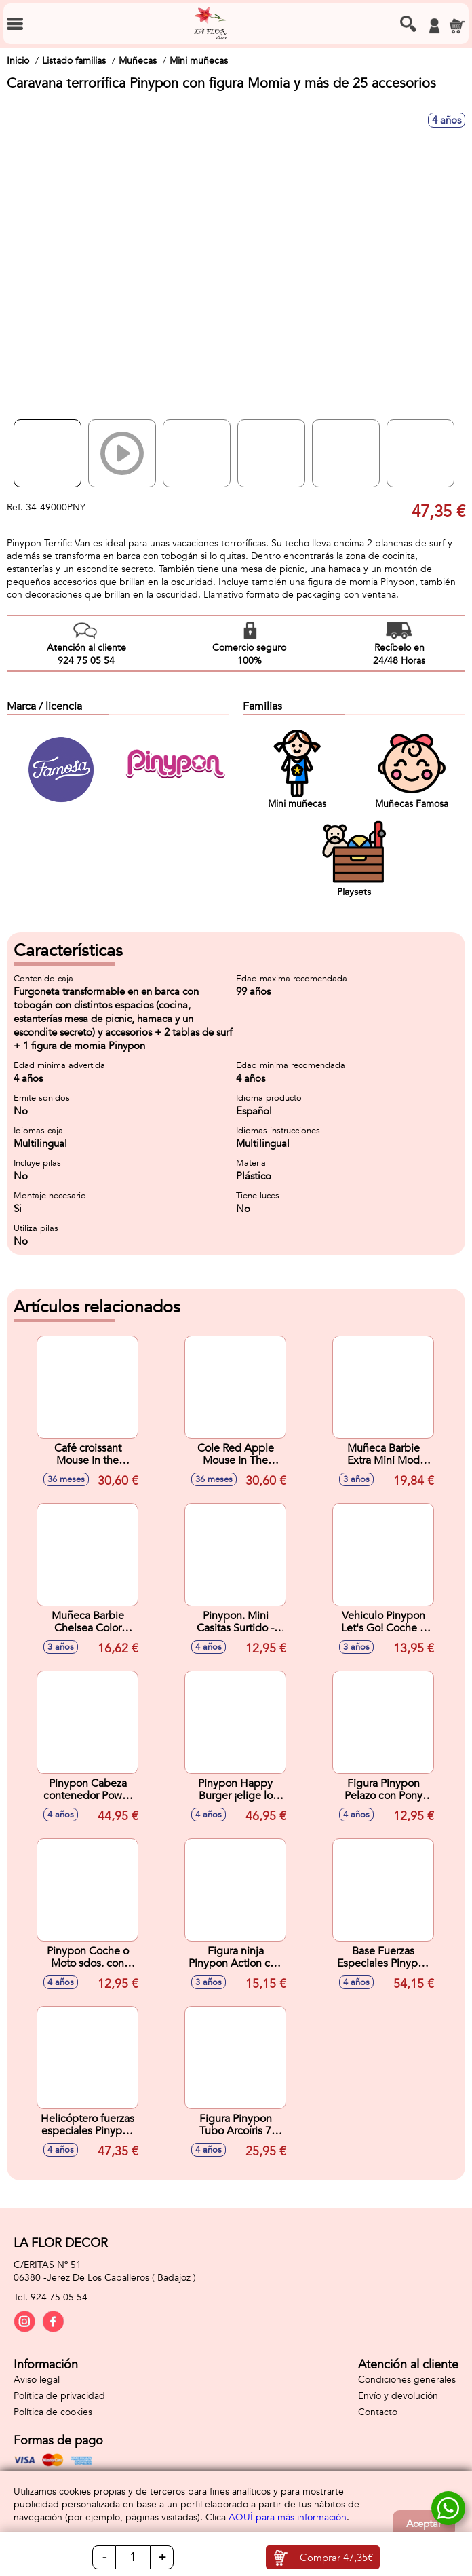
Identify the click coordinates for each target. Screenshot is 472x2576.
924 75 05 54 (59, 2297)
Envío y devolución (398, 2395)
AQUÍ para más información (288, 2517)
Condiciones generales (407, 2379)
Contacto (377, 2412)
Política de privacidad (59, 2395)
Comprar (336, 2557)
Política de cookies (53, 2412)
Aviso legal (37, 2379)
